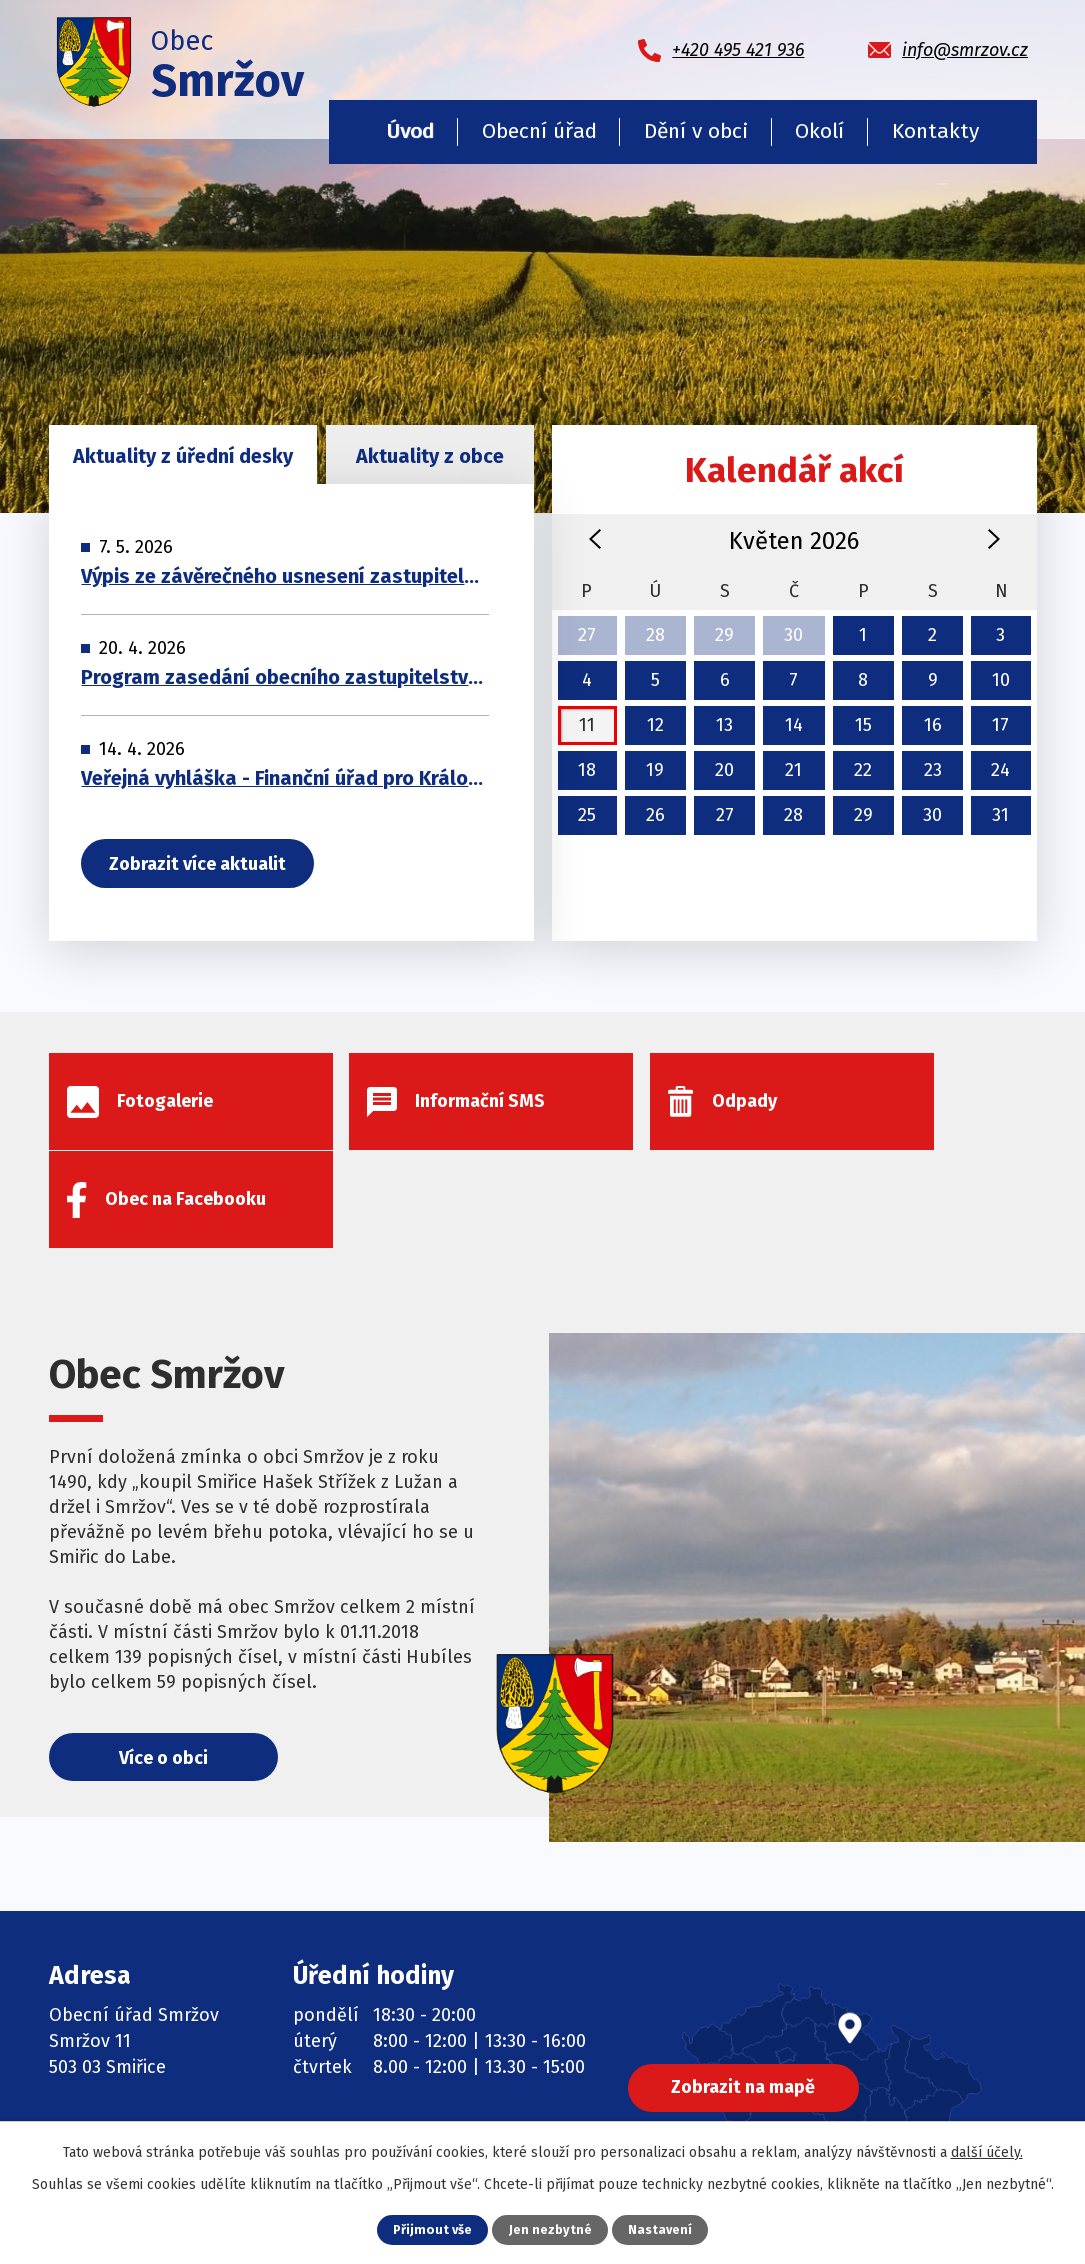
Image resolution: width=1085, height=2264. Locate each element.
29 (724, 635)
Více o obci (163, 1662)
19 (655, 770)
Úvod (410, 131)
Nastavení (660, 2229)
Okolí (819, 131)
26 (655, 815)
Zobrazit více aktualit (198, 865)
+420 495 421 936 (155, 2038)
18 (587, 770)
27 (587, 635)
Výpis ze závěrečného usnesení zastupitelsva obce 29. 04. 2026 (284, 577)
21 (793, 770)
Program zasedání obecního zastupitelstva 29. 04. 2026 (284, 678)
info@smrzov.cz (151, 2084)
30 (793, 635)
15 (863, 725)
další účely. (987, 2152)
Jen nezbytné (550, 2229)
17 (1000, 725)
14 (794, 725)
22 (863, 770)
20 (724, 770)
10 (1001, 680)
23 (933, 770)
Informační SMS (403, 2038)
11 (587, 725)
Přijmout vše (432, 2229)
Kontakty (935, 131)
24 (1000, 770)
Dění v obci (696, 131)
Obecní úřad (539, 131)
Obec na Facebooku (418, 2084)
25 (587, 815)
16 (933, 725)
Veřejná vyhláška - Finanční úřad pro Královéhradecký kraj (284, 779)
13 (724, 725)
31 (1000, 815)
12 (655, 725)
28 (655, 635)
